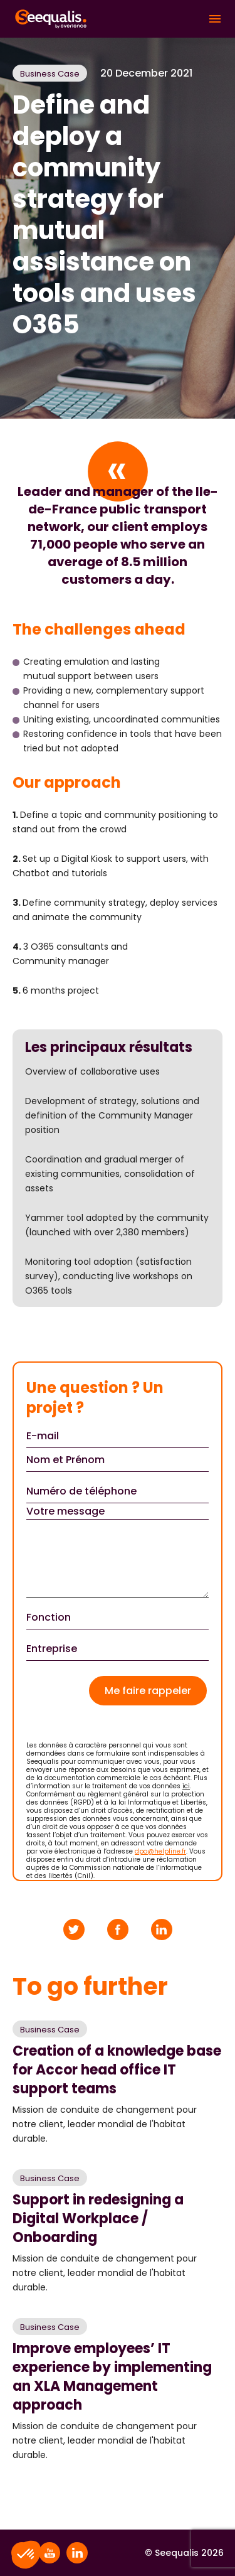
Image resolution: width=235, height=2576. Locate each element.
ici (186, 1786)
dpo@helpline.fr (160, 1851)
